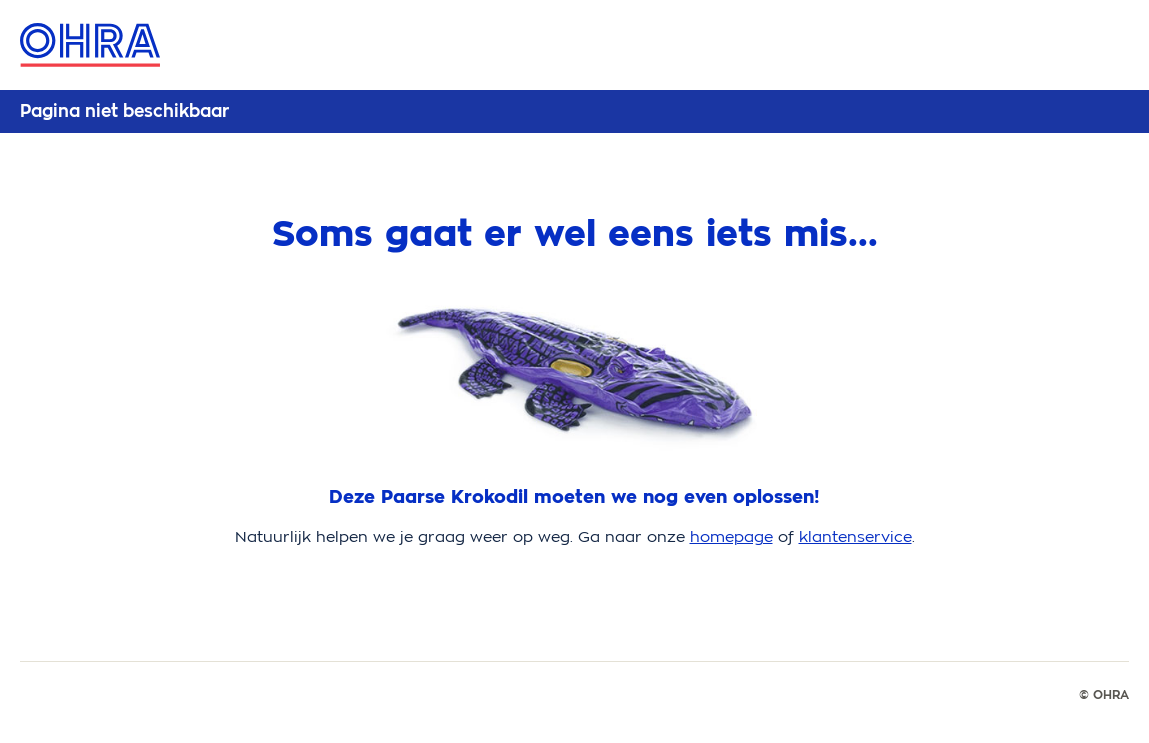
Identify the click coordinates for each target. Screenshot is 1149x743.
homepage (731, 536)
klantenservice (855, 536)
